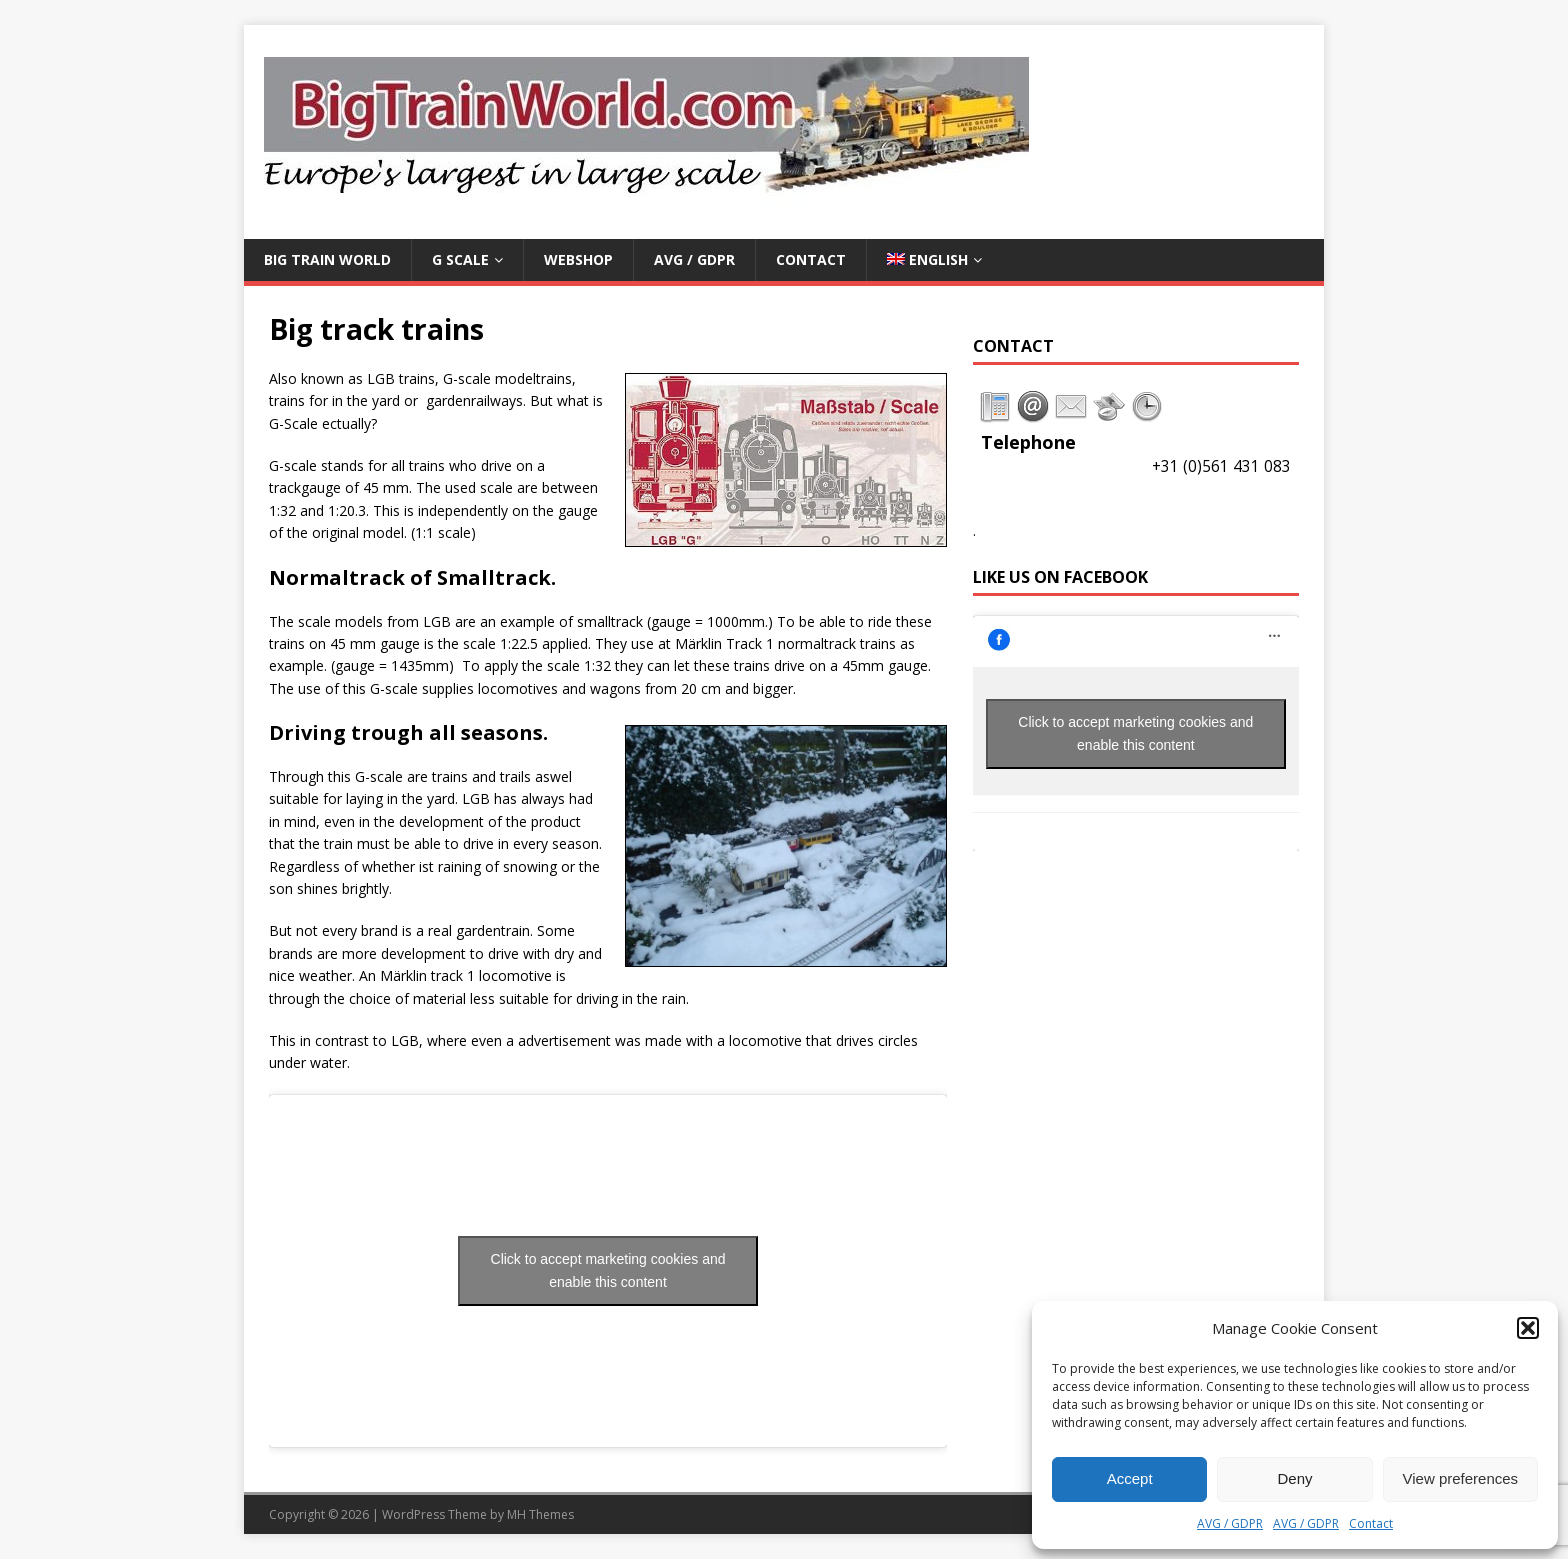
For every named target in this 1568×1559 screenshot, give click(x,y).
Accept (1130, 1478)
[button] (1528, 1328)
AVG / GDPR (1230, 1523)
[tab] (995, 407)
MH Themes (540, 1514)
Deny (1294, 1478)
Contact (1371, 1523)
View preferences (1461, 1478)
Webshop (578, 259)
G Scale (460, 259)
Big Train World (327, 259)
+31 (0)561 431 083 (1221, 466)
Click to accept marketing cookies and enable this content (608, 1270)
